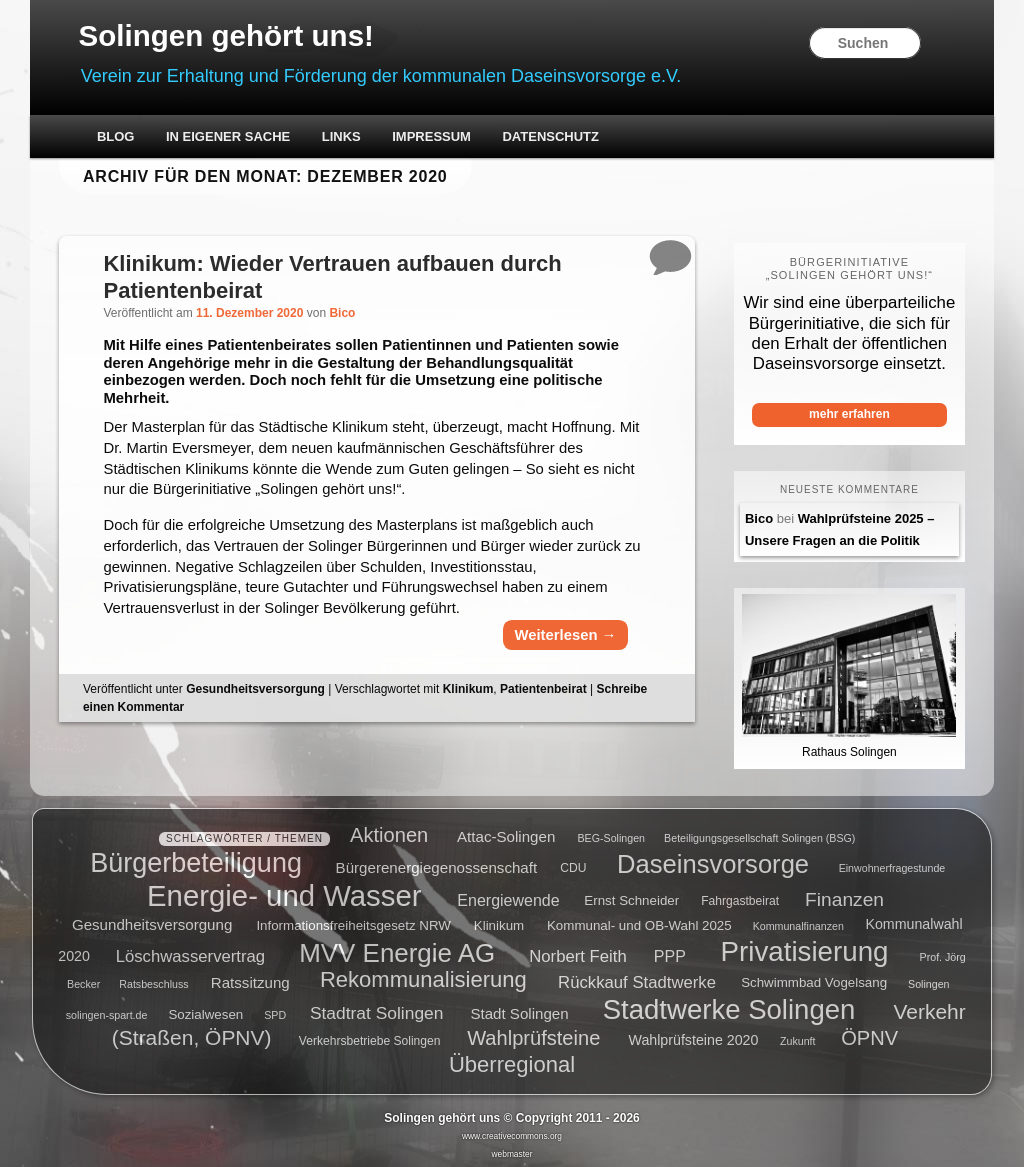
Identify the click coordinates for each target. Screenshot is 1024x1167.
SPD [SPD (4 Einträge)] (275, 1012)
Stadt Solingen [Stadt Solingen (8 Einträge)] (519, 1010)
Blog (118, 137)
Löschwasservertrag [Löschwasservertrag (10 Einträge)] (190, 952)
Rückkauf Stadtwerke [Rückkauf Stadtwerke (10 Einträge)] (637, 979)
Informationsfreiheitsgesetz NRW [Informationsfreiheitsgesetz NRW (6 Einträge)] (353, 922)
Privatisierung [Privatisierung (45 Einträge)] (805, 948)
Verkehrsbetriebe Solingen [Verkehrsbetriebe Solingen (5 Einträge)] (370, 1039)
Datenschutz (552, 137)
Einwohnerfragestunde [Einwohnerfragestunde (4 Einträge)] (892, 865)
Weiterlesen (563, 639)
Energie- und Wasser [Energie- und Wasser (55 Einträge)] (284, 892)
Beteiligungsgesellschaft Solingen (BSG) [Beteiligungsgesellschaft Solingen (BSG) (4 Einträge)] (759, 835)
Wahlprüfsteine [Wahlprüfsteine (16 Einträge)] (533, 1036)
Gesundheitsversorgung (257, 693)
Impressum (433, 137)
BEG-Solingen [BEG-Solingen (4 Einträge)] (611, 835)
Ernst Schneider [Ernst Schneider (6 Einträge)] (631, 898)
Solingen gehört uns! (231, 36)
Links (342, 137)
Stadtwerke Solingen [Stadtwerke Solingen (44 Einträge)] (729, 1006)
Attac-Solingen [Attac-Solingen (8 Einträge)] (506, 833)
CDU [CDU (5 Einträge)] (573, 865)
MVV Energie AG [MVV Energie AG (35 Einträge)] (397, 949)
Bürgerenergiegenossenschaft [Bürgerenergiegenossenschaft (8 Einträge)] (437, 863)
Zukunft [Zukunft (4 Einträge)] (798, 1039)
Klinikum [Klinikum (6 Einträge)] (499, 922)
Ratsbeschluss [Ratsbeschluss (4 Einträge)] (153, 981)
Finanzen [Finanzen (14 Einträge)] (844, 896)
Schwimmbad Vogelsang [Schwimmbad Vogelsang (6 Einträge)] (814, 980)
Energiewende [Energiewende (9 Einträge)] (508, 897)
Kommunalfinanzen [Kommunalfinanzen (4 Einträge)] (798, 923)
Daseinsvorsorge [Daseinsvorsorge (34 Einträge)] (713, 860)
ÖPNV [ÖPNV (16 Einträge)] (869, 1036)
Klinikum (470, 693)
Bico (345, 314)
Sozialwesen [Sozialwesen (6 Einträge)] (205, 1011)
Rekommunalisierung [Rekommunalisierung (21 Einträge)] (423, 977)
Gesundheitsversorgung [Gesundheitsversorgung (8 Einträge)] (152, 921)
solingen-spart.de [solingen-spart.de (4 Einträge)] (107, 1012)
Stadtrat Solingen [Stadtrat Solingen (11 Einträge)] (377, 1010)
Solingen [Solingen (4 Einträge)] (928, 981)
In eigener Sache (230, 137)
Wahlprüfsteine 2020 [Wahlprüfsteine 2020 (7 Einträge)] (694, 1038)
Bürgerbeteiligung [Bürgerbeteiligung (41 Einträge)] (196, 860)
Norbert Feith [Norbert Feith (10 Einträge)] (577, 952)
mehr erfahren (848, 415)
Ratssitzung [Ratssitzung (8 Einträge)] (250, 979)
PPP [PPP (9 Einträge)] (670, 952)
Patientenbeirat (545, 693)
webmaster (512, 1151)
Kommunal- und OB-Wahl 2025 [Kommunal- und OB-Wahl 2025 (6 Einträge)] (639, 922)
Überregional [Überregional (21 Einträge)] (512, 1061)
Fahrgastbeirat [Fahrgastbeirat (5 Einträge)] (740, 899)
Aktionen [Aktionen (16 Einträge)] (389, 832)
